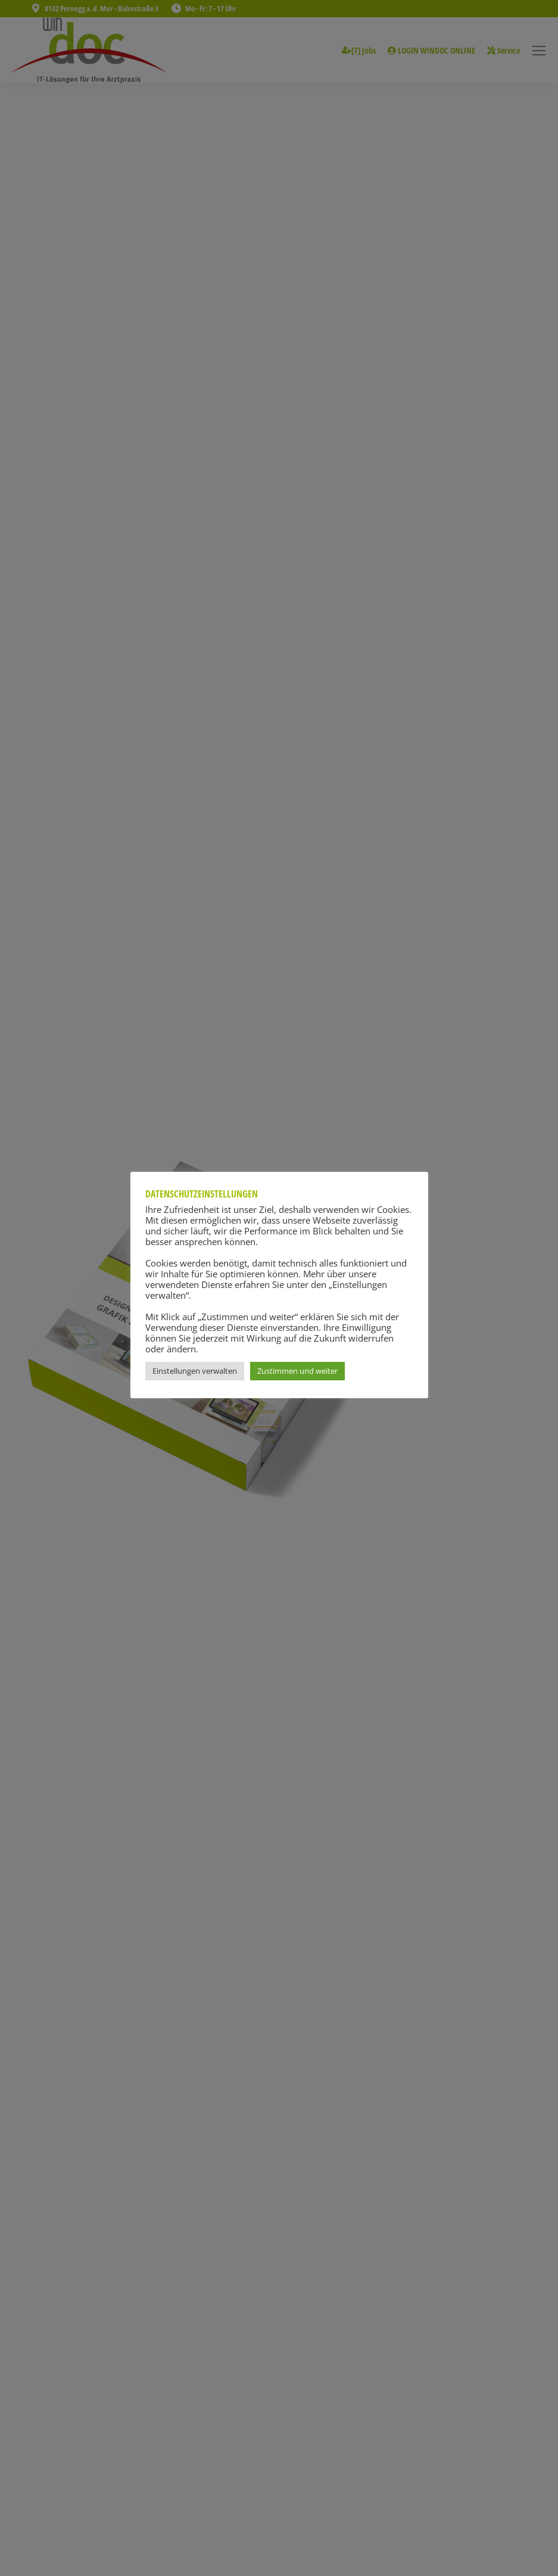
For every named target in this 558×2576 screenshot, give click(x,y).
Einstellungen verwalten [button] (194, 1370)
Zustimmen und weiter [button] (297, 1370)
